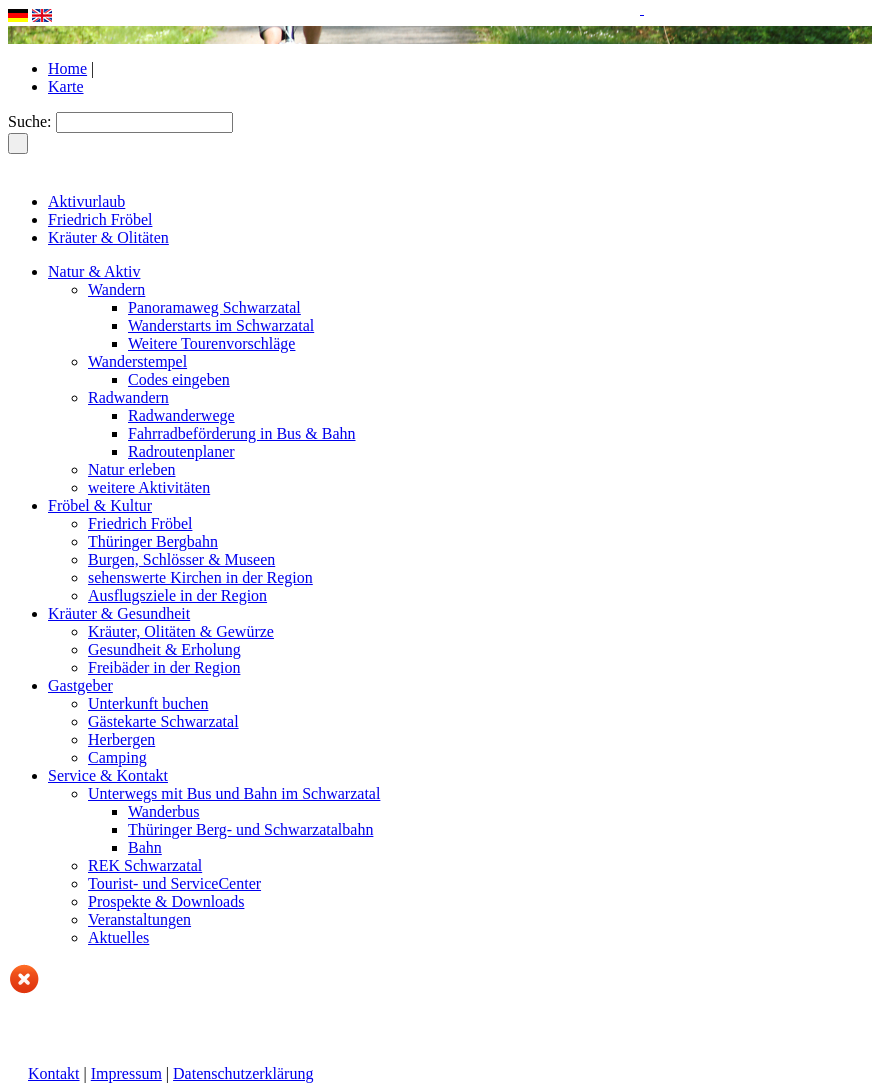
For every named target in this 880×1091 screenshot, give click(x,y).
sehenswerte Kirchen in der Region (200, 577)
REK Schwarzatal (145, 865)
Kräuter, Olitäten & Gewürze (181, 631)
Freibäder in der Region (164, 667)
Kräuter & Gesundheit (119, 613)
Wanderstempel (137, 361)
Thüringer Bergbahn (153, 541)
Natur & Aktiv (94, 271)
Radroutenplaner (181, 451)
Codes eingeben (179, 379)
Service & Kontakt (108, 775)
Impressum (126, 1073)
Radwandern (128, 397)
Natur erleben (132, 469)
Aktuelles (118, 937)
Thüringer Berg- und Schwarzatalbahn (250, 829)
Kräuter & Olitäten (108, 237)
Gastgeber (80, 685)
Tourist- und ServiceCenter (174, 883)
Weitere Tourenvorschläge (211, 343)
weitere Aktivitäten (149, 487)
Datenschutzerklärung (243, 1073)
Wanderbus (164, 811)
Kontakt (54, 1073)
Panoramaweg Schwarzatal (214, 307)
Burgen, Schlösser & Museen (181, 559)
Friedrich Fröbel (100, 219)
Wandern (116, 289)
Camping (117, 757)
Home (67, 68)
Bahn (145, 847)
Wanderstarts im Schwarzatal (221, 325)
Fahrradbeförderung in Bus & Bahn (242, 433)
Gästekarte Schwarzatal (163, 721)
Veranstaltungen (139, 919)
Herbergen (121, 739)
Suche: (30, 121)
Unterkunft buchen (148, 703)
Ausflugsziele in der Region (177, 595)
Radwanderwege (181, 415)
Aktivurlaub (86, 201)
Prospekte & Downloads (166, 901)
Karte (66, 86)
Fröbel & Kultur (100, 505)
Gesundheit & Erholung (164, 649)
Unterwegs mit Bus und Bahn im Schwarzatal (234, 793)
